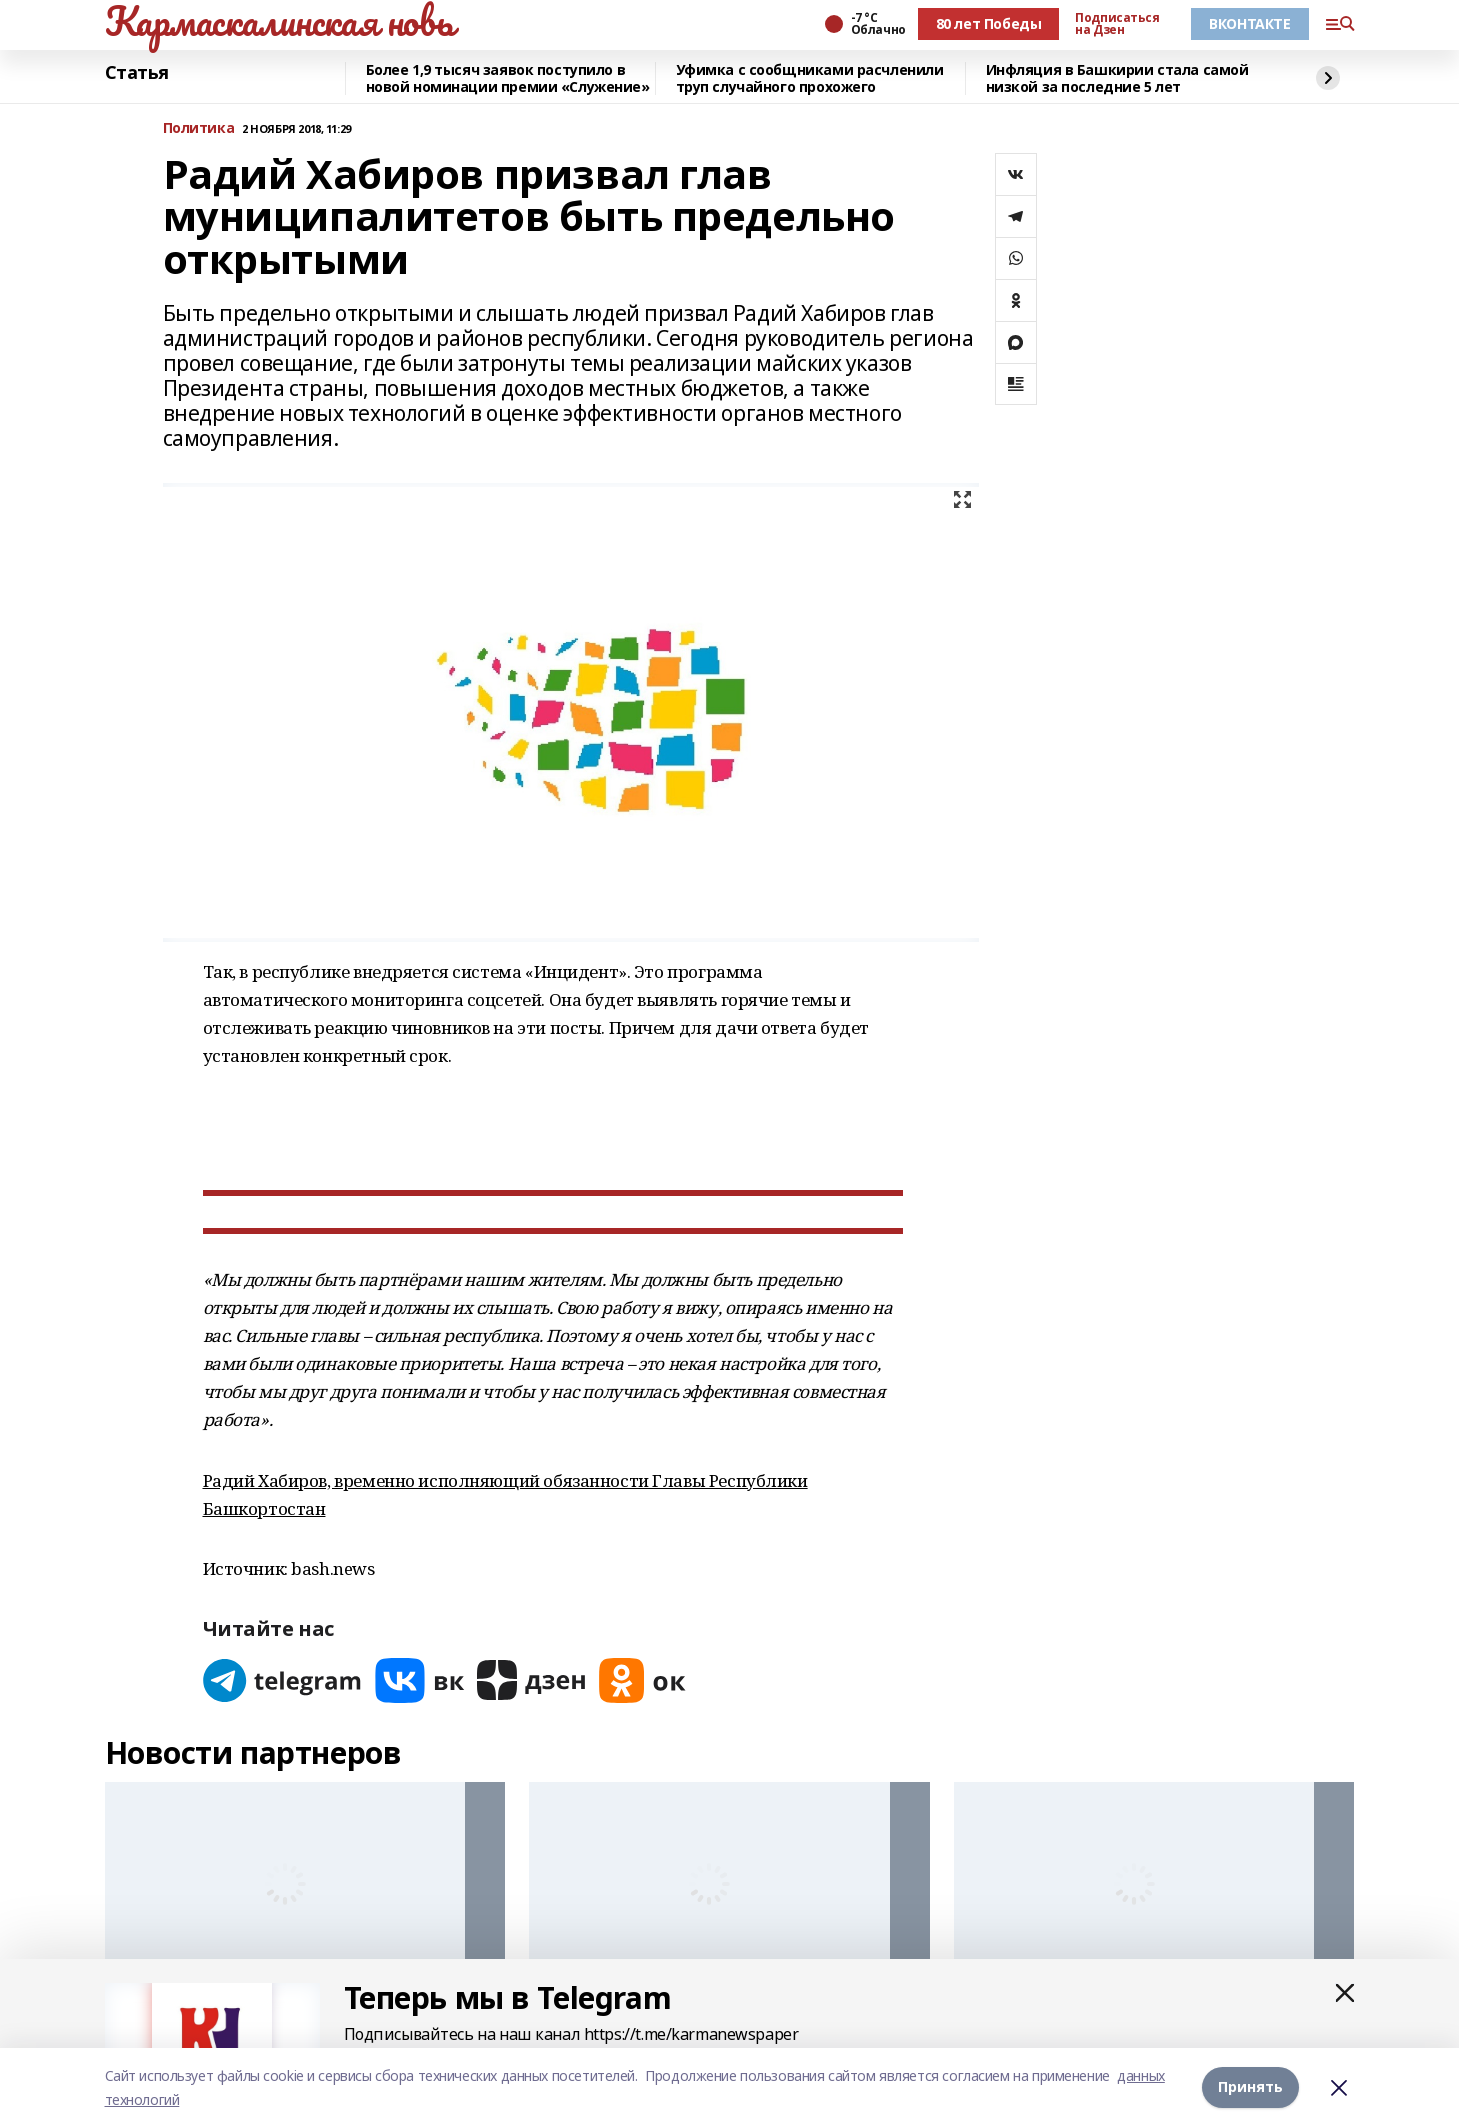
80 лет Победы (989, 23)
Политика (199, 128)
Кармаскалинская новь (279, 21)
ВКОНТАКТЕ (1249, 23)
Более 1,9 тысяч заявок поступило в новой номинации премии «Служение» (508, 78)
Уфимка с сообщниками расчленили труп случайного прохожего (810, 78)
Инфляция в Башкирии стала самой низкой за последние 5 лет (1117, 78)
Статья (137, 73)
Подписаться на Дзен (1117, 24)
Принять (1250, 2087)
